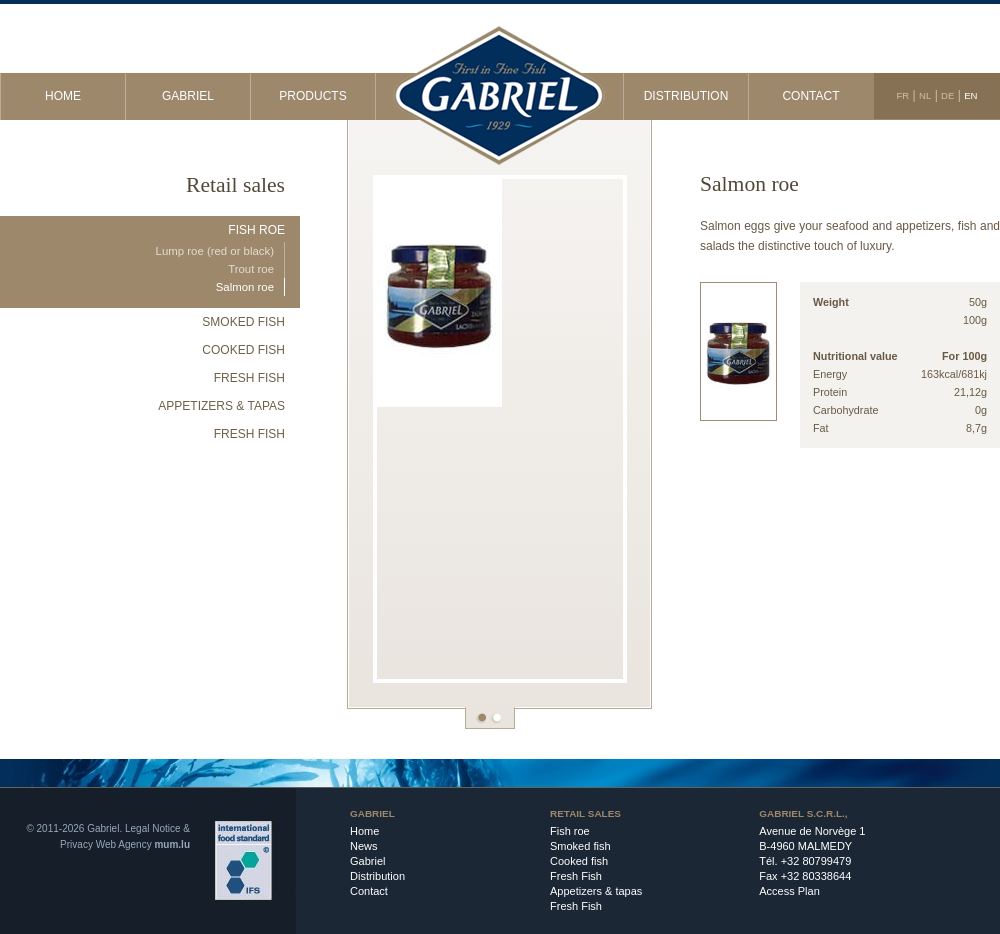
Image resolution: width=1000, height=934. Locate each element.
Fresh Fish (249, 378)
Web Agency (124, 844)
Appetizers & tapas (221, 406)
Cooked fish (243, 350)
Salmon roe (245, 287)
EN (970, 95)
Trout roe (251, 269)
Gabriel (188, 96)
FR (902, 95)
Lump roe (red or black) (215, 251)
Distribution (686, 96)
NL (925, 95)
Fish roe (256, 230)
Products (312, 96)
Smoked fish (243, 322)
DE (947, 95)
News (364, 846)
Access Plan (789, 891)
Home (63, 96)
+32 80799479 (816, 861)
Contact (810, 96)
